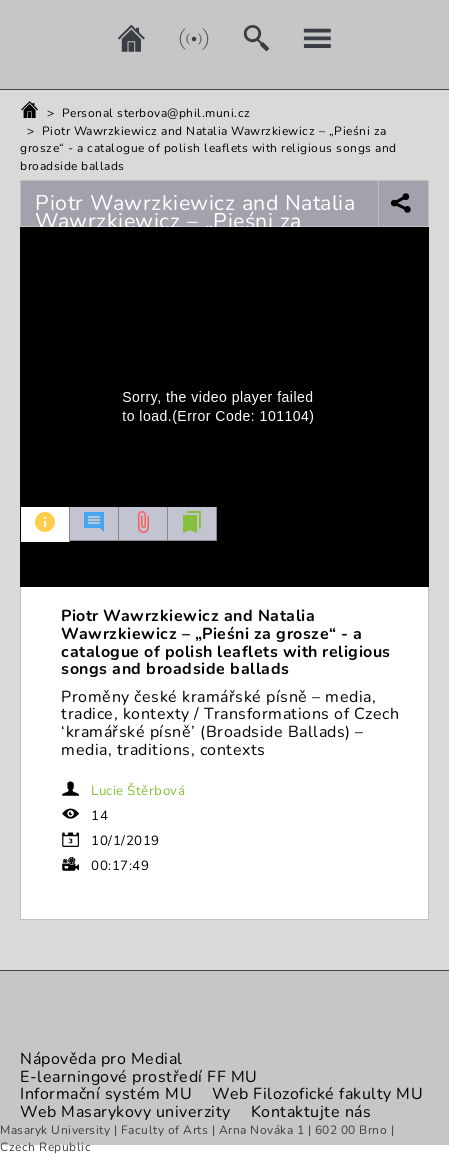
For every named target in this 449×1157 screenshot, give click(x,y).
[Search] (241, 38)
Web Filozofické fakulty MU (317, 1094)
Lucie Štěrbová (138, 791)
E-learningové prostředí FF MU (139, 1077)
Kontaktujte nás (311, 1112)
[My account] (303, 38)
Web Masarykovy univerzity (125, 1112)
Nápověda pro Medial (101, 1059)
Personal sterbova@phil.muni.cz (156, 113)
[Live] (179, 38)
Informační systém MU (106, 1094)
